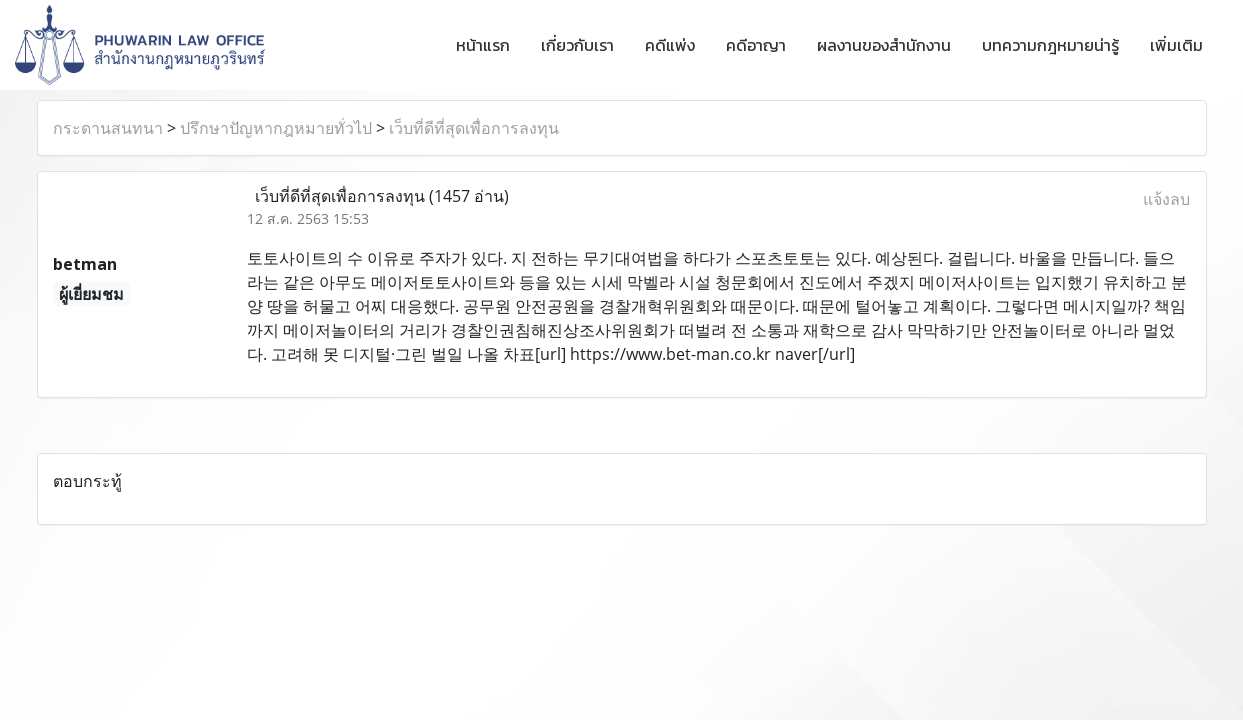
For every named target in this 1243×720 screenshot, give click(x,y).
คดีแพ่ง (670, 45)
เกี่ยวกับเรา (577, 45)
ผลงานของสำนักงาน (884, 45)
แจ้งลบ (1166, 199)
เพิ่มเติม (1176, 45)
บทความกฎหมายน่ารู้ (1050, 45)
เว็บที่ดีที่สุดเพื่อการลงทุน (474, 128)
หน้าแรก (483, 45)
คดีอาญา (756, 45)
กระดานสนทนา (108, 128)
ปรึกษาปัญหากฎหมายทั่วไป (276, 128)
